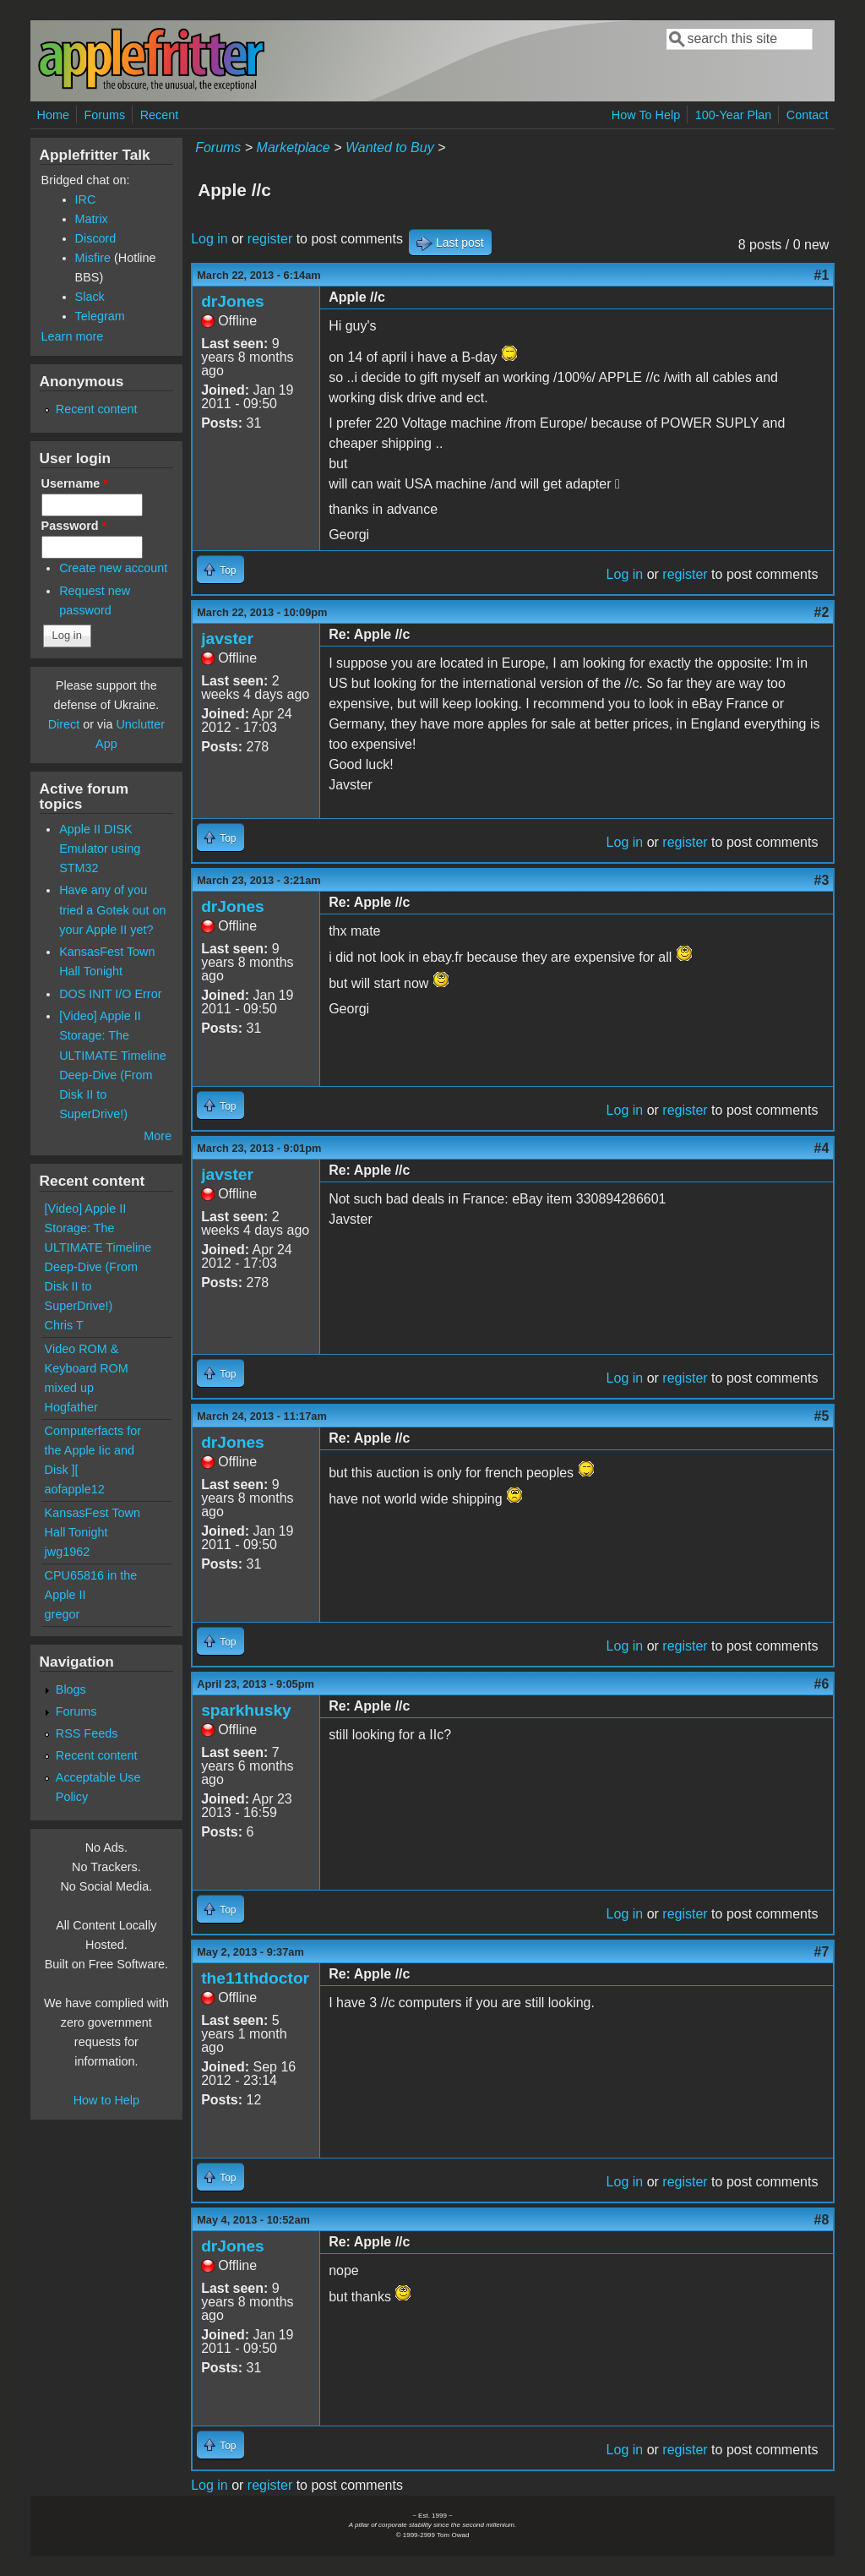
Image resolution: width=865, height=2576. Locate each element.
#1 (822, 275)
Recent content (97, 409)
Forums (104, 115)
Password (74, 525)
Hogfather (71, 1407)
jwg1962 (67, 1551)
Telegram (100, 316)
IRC (85, 199)
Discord (96, 238)
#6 (822, 1684)
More (157, 1136)
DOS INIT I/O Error (110, 994)
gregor (62, 1614)
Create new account (113, 568)
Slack (90, 296)
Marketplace (293, 147)
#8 (822, 2220)
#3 (822, 880)
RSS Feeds (87, 1733)
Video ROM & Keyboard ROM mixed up (86, 1368)
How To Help (646, 115)
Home (53, 115)
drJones (232, 301)
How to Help (106, 2100)
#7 (822, 1952)
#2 (822, 612)
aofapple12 (75, 1489)
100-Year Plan (733, 115)
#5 (822, 1416)
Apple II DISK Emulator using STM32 (99, 848)
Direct (64, 724)
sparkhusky (246, 1710)
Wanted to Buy (389, 147)
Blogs (71, 1689)
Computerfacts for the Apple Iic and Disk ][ (93, 1450)
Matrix (91, 219)
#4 (822, 1148)
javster (227, 638)
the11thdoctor (255, 1978)
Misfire (93, 258)
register (270, 239)
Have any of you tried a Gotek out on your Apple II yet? (112, 909)
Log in (209, 239)
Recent (159, 115)
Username (74, 483)
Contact (807, 115)
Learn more (72, 336)
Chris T (64, 1325)
